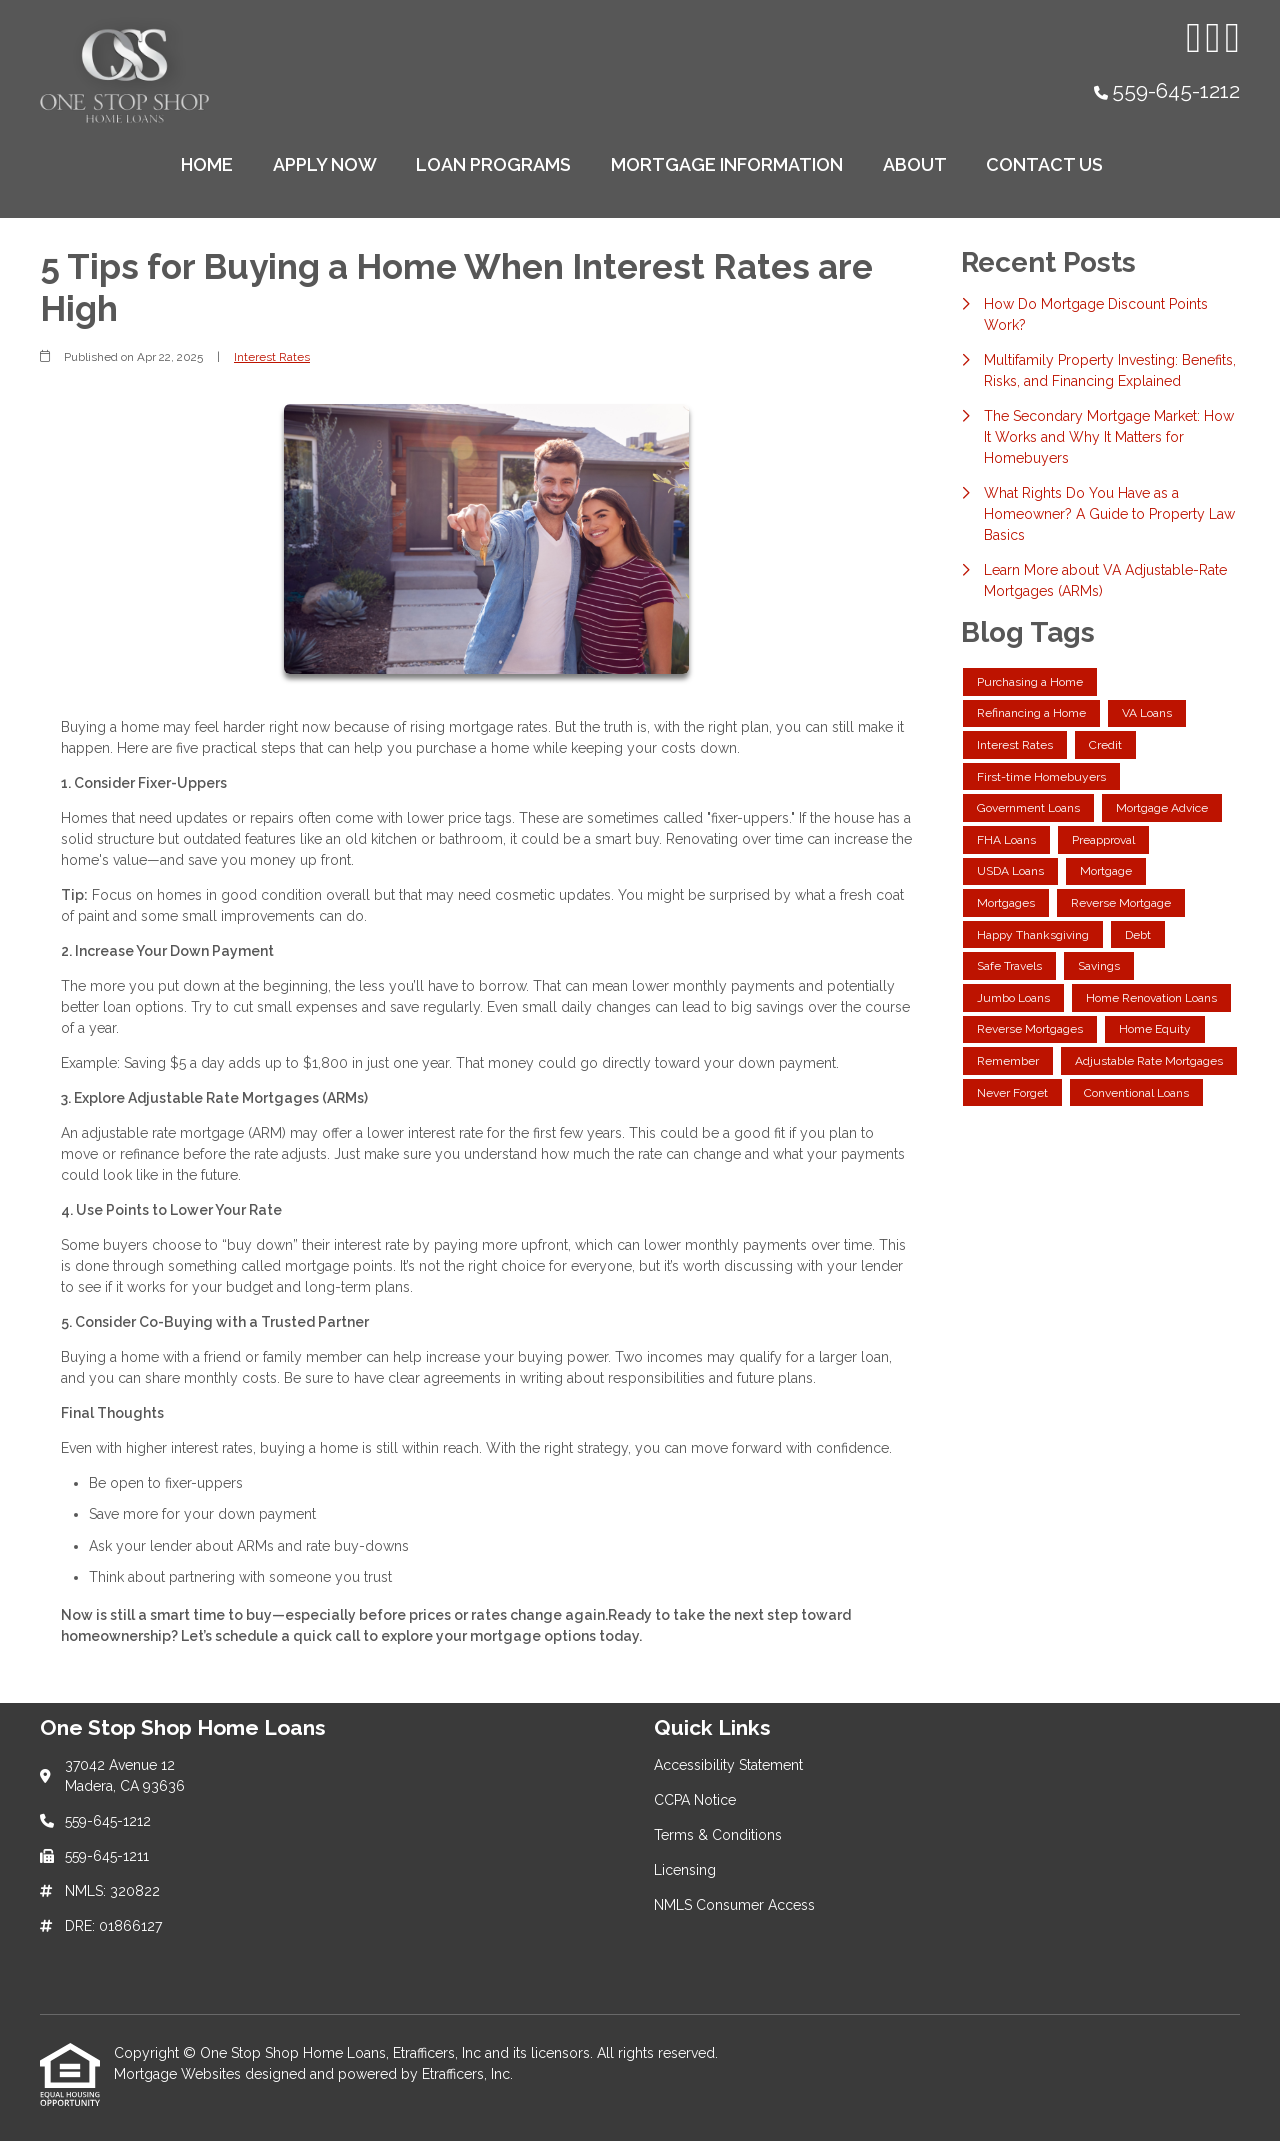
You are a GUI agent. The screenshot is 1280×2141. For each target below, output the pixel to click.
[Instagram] (1193, 38)
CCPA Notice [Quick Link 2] (695, 1800)
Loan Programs (493, 164)
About (915, 164)
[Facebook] (1212, 38)
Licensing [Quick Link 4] (685, 1870)
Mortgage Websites (179, 2074)
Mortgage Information (727, 164)
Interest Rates (272, 357)
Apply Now (325, 164)
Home (207, 164)
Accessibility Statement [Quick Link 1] (728, 1765)
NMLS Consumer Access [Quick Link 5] (734, 1905)
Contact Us (1044, 164)
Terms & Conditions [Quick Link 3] (718, 1835)
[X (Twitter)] (1232, 38)
